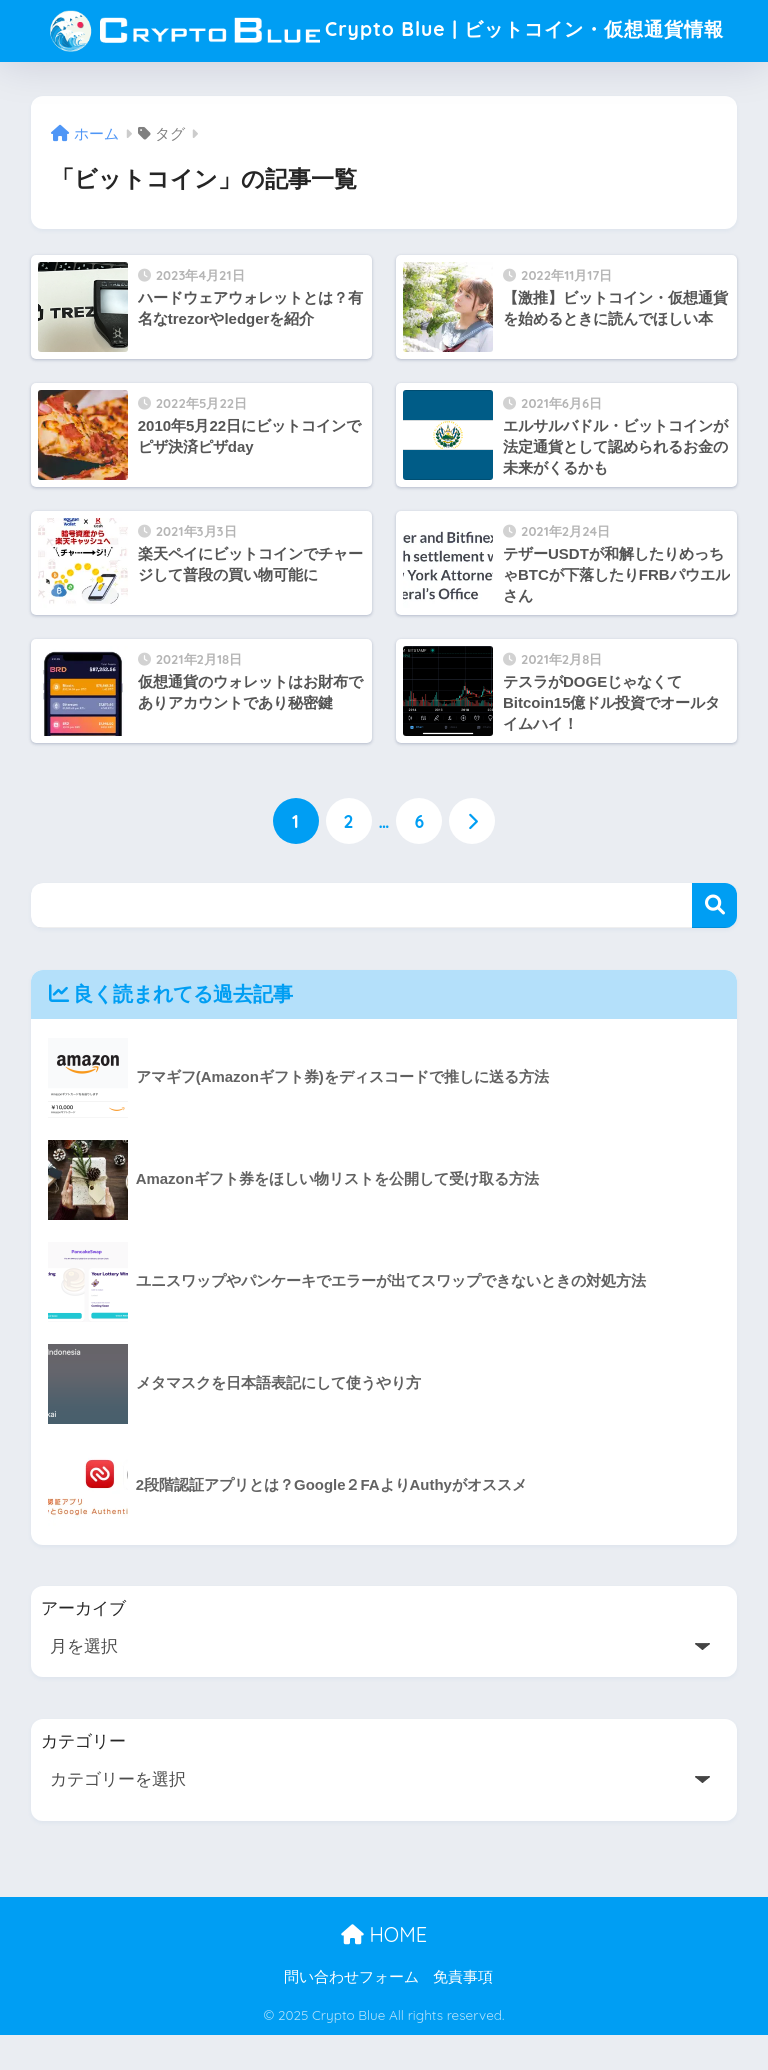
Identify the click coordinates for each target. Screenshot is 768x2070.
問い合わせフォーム (351, 2011)
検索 (714, 939)
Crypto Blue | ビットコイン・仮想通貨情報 (387, 46)
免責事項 (463, 2011)
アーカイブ (83, 1643)
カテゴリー (83, 1775)
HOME (384, 1968)
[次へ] (472, 855)
